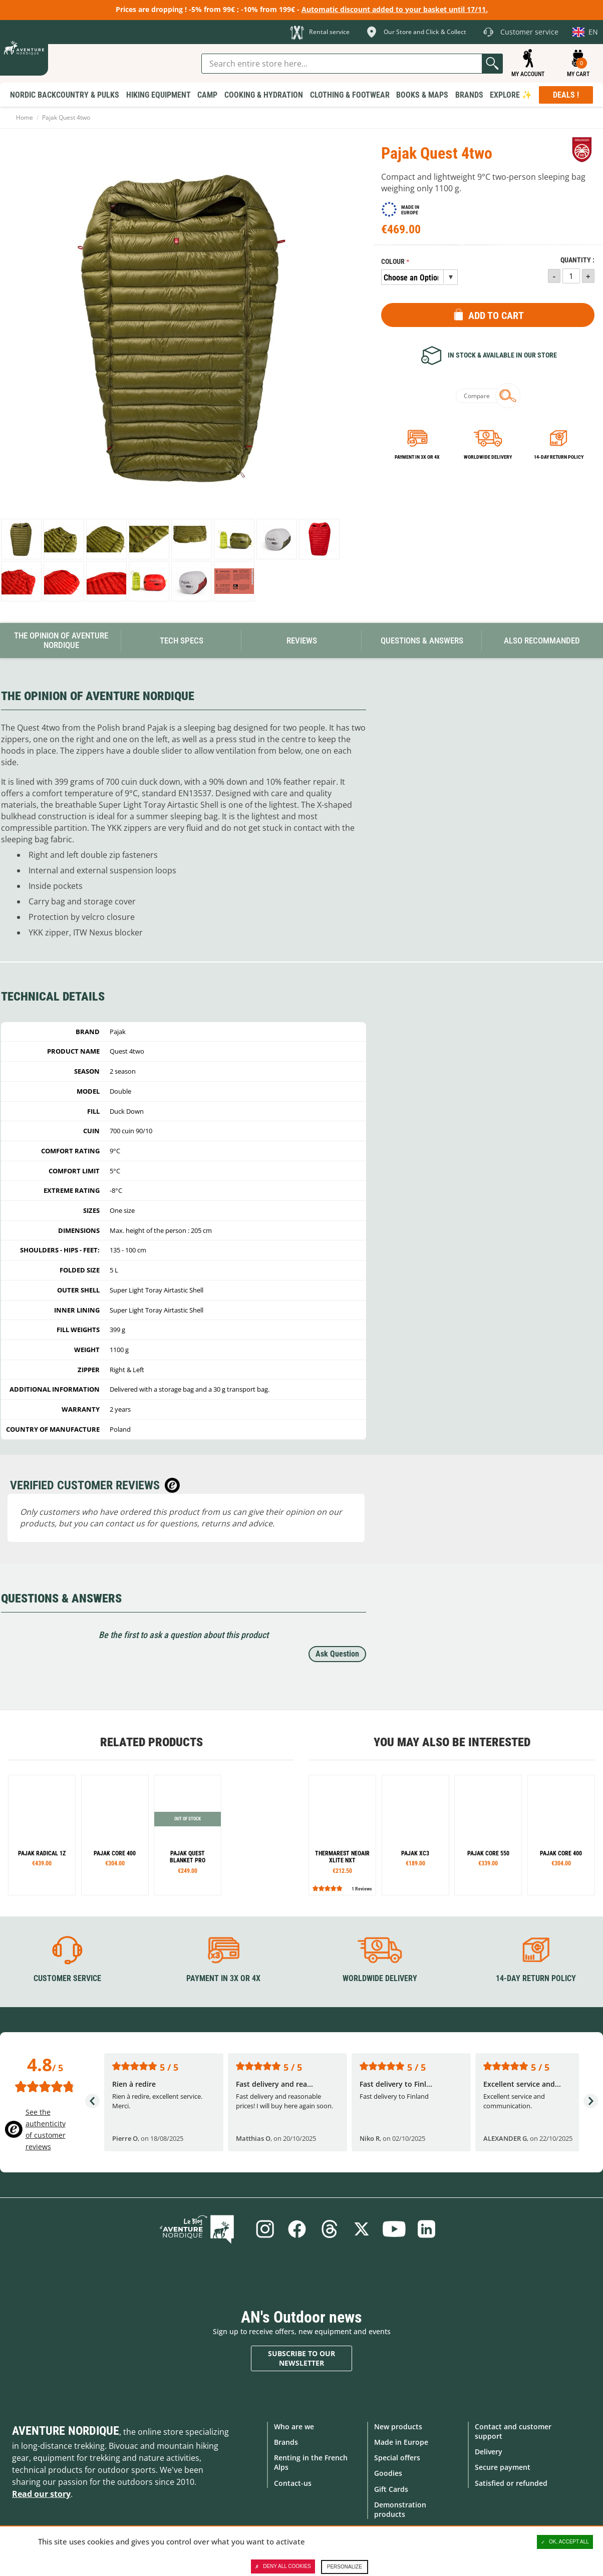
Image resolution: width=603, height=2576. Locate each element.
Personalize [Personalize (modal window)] (344, 2566)
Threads (329, 2228)
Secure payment (502, 2467)
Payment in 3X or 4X (223, 1978)
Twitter (362, 2228)
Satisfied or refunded (511, 2482)
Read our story (41, 2493)
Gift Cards (391, 2488)
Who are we (294, 2426)
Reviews (301, 640)
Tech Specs (181, 640)
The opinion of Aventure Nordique (61, 640)
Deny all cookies (283, 2566)
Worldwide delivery (488, 457)
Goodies (388, 2473)
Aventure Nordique (65, 2430)
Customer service (67, 1978)
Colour (393, 261)
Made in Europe (401, 2442)
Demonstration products (400, 2508)
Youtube (395, 2228)
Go (492, 64)
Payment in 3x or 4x (417, 457)
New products (398, 2426)
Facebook (296, 2228)
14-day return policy (558, 457)
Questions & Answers (422, 640)
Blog (202, 2229)
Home (24, 117)
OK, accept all (565, 2542)
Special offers (397, 2457)
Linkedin (428, 2228)
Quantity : (577, 260)
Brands (286, 2442)
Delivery (488, 2451)
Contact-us (293, 2482)
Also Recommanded (542, 640)
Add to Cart (496, 315)
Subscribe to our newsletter (301, 2358)
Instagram (262, 2228)
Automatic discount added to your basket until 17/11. (395, 9)
